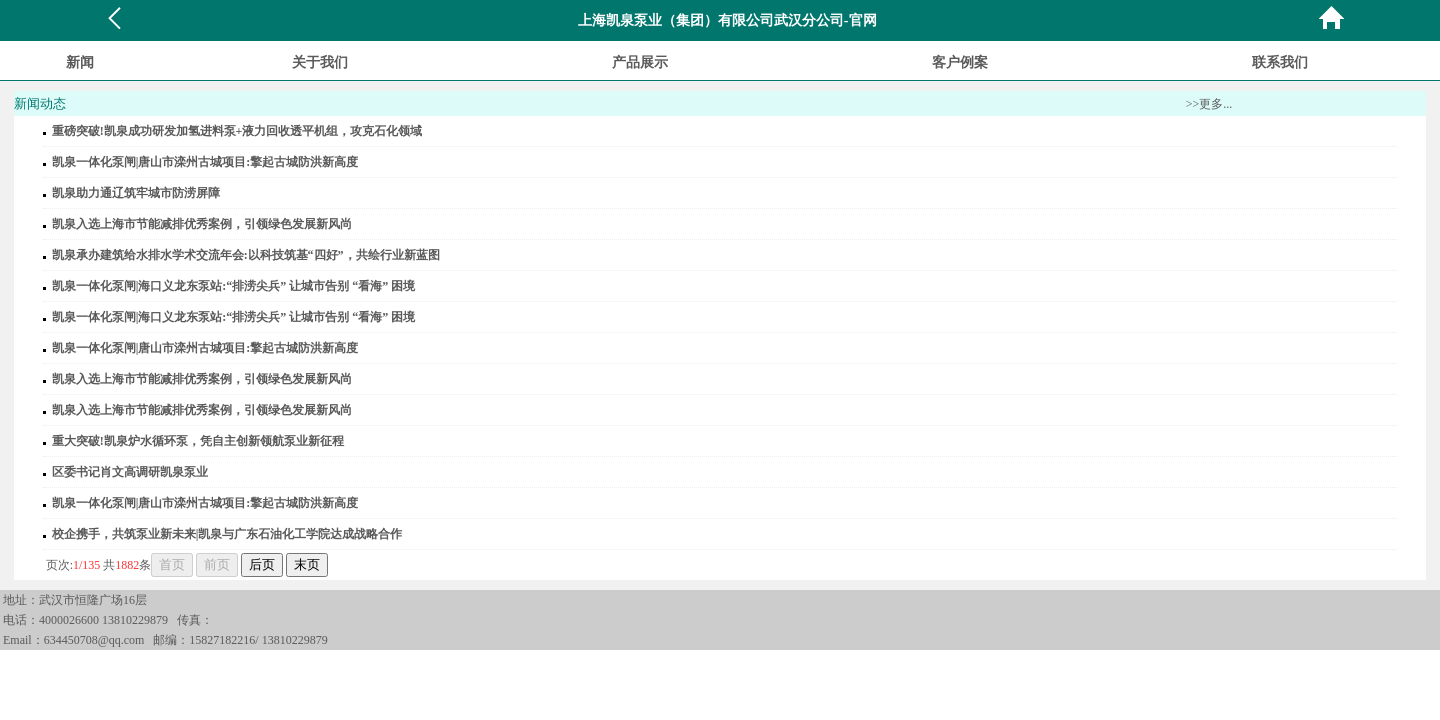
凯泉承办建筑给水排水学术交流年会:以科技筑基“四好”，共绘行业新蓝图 (246, 255)
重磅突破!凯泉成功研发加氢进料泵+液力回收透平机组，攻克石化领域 (237, 131)
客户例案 (960, 62)
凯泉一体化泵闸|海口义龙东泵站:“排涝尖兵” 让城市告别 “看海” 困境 (234, 286)
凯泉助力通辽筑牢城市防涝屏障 (136, 193)
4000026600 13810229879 (103, 620)
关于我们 (320, 62)
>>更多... (1209, 104)
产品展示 (640, 62)
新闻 (80, 62)
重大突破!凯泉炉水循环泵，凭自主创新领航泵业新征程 (198, 441)
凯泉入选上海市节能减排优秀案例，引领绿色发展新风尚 (202, 224)
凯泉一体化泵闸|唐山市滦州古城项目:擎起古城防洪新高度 (205, 162)
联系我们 (1280, 62)
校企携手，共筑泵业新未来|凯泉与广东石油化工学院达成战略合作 (227, 534)
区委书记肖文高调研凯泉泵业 (130, 472)
